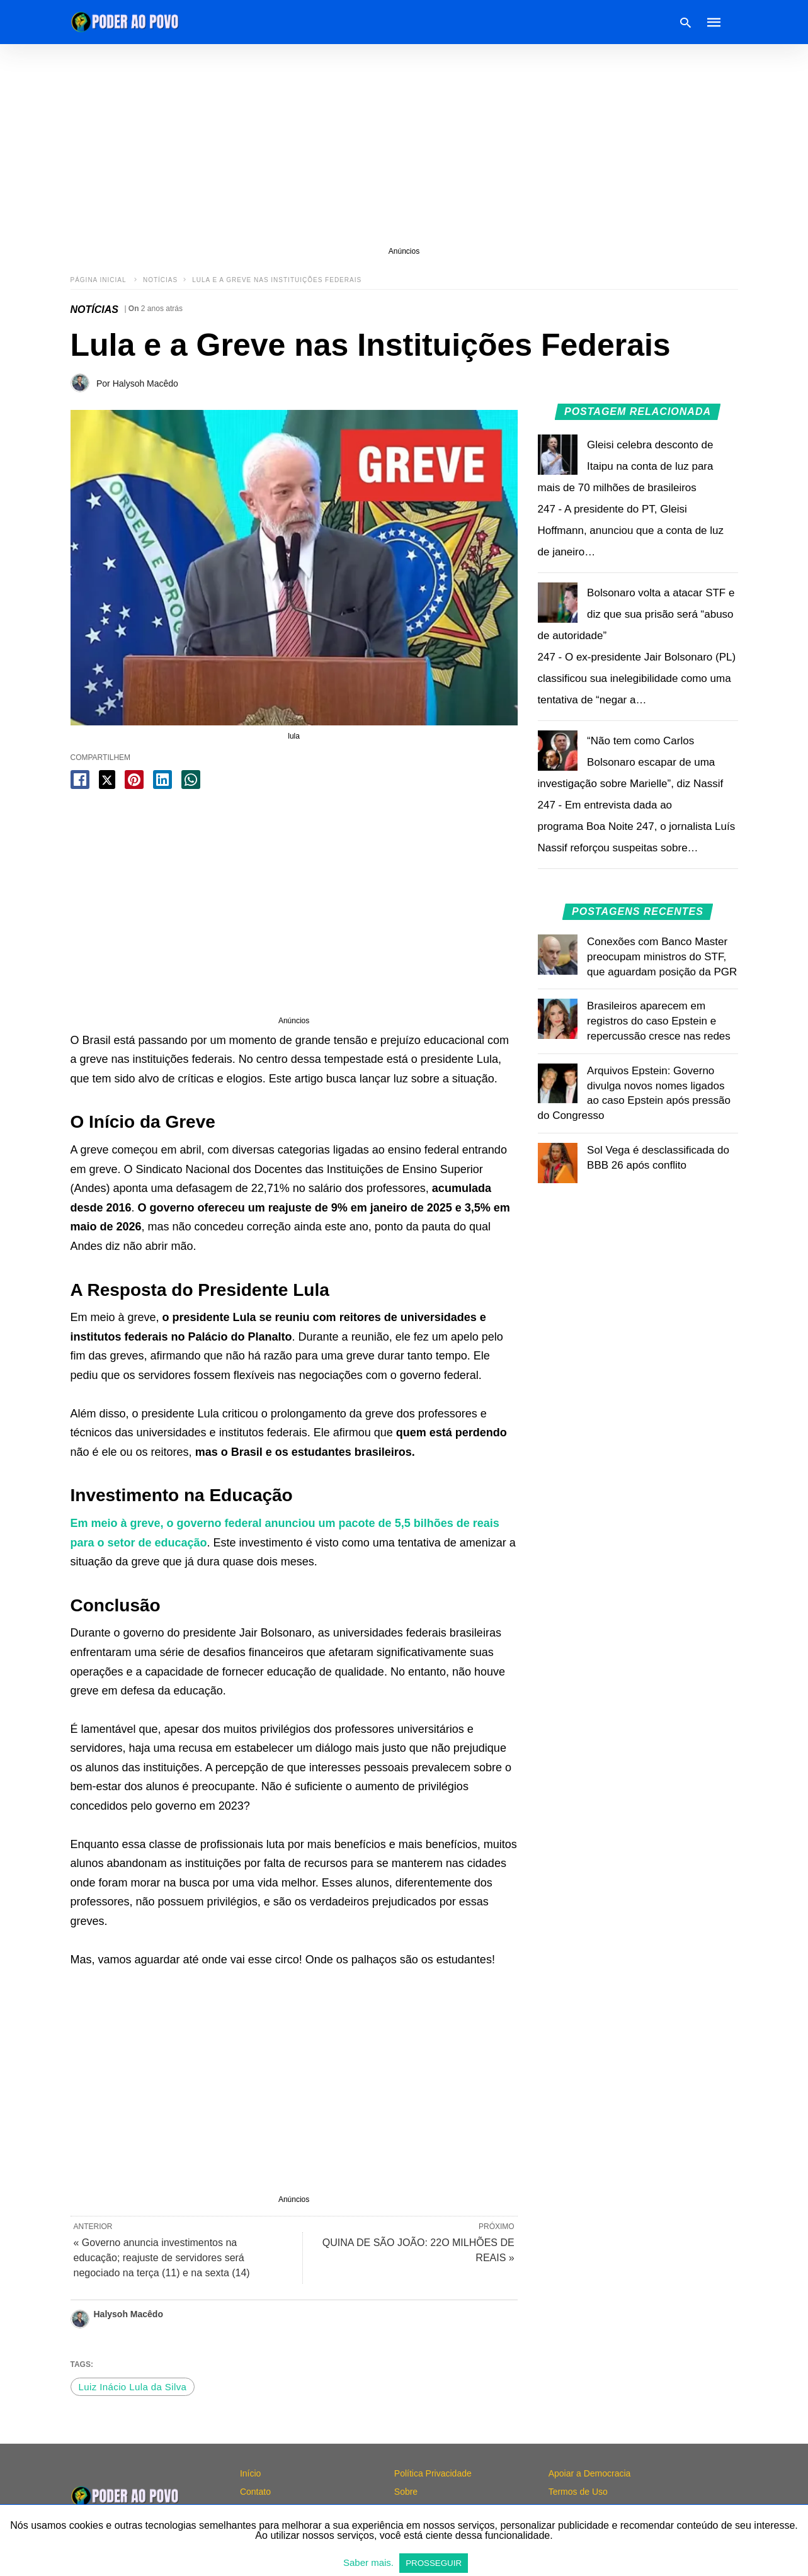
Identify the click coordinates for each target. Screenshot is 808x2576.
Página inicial (99, 279)
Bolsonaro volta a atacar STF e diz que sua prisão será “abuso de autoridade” (636, 614)
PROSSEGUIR (434, 2563)
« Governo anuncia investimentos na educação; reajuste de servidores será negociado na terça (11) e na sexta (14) (162, 2257)
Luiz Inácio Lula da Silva (133, 2386)
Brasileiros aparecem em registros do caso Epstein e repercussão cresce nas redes (659, 1021)
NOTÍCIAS (160, 279)
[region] (404, 145)
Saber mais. (369, 2562)
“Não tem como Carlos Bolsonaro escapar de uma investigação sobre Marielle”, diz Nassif (631, 762)
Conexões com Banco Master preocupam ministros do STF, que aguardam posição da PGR (662, 957)
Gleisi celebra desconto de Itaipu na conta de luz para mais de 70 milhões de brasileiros (626, 466)
